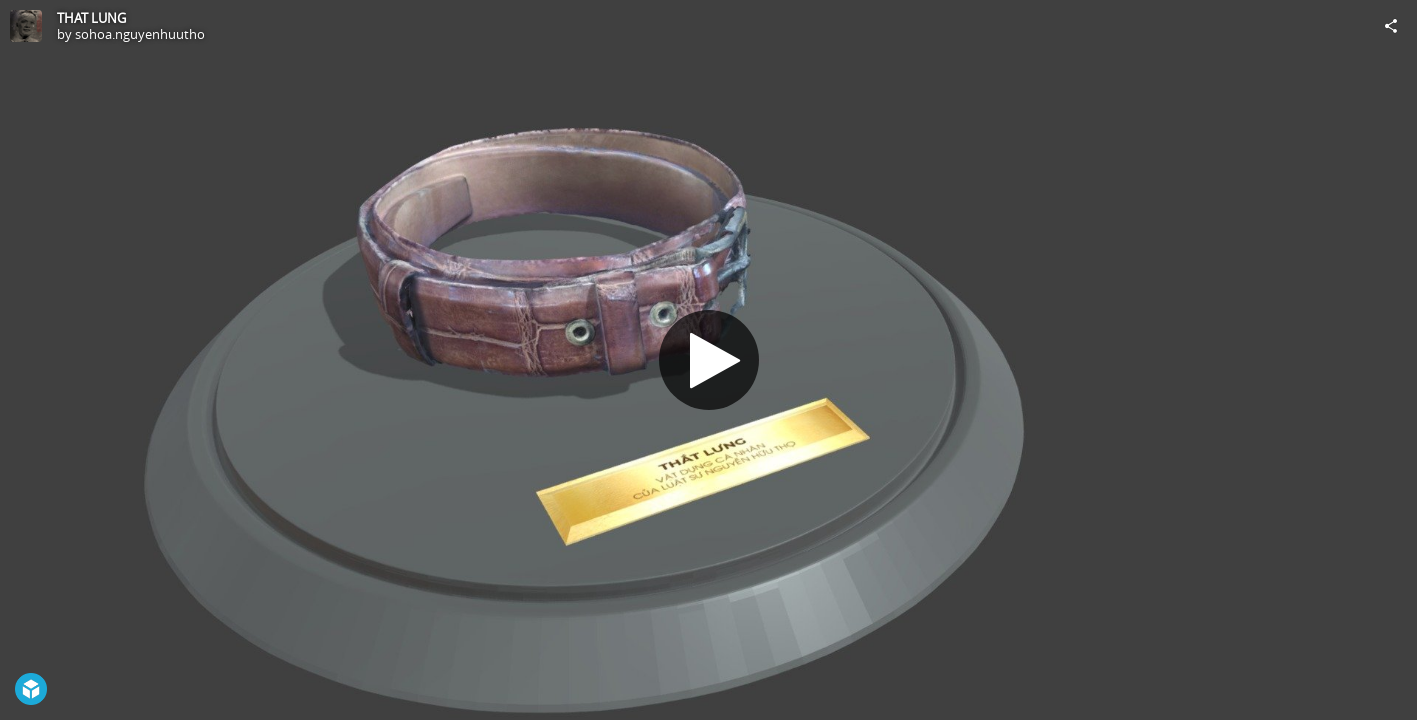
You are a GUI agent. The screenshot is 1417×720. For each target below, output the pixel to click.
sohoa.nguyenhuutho (140, 34)
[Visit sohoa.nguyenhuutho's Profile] (26, 26)
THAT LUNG (91, 18)
